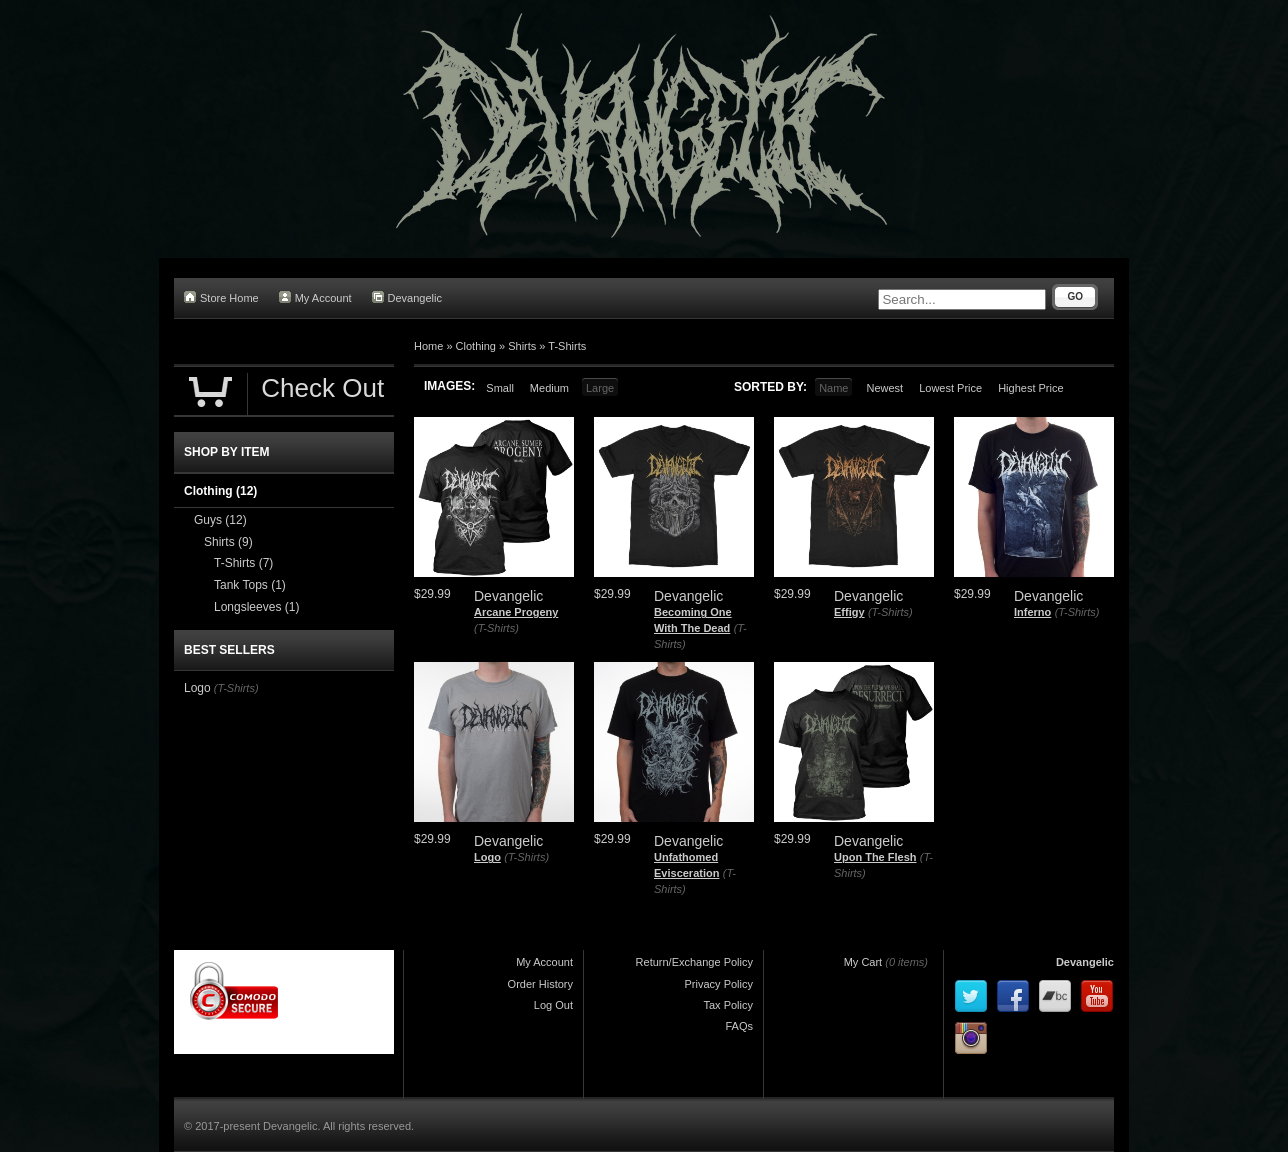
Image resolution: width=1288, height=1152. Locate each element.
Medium (549, 388)
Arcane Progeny (516, 612)
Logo (487, 857)
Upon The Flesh (875, 857)
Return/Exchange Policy (694, 962)
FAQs (739, 1026)
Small (500, 388)
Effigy (849, 612)
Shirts (522, 346)
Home (428, 346)
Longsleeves (256, 607)
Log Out (553, 1005)
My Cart (863, 962)
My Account (315, 297)
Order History (540, 984)
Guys (220, 520)
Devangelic (407, 297)
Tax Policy (728, 1005)
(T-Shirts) (496, 628)
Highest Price (1030, 388)
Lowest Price (950, 388)
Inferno (1032, 612)
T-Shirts (567, 346)
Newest (884, 388)
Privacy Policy (719, 984)
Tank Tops (250, 585)
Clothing (476, 346)
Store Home (221, 297)
